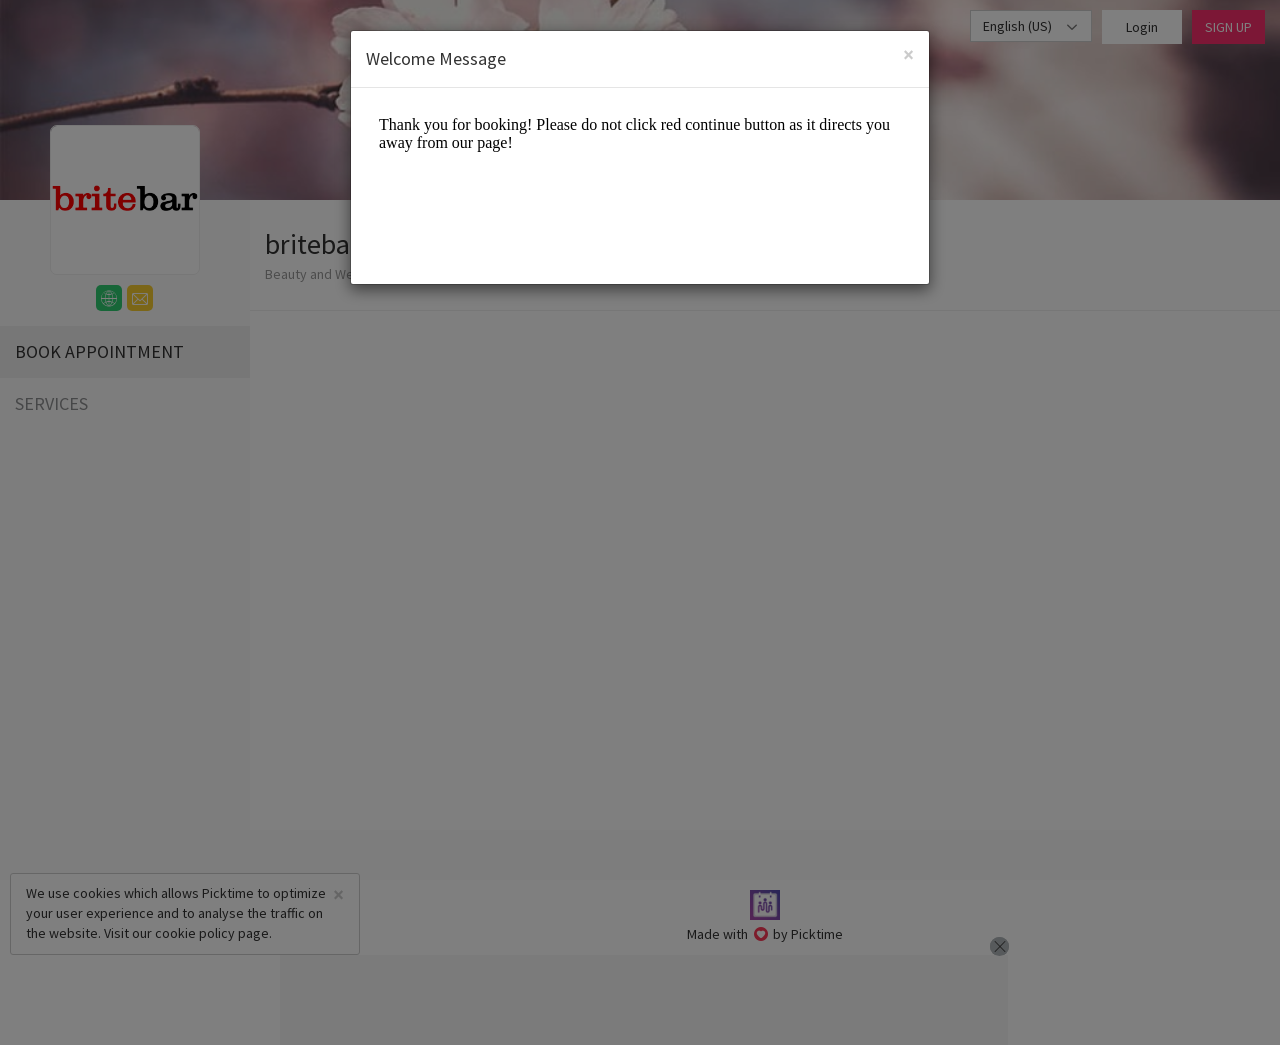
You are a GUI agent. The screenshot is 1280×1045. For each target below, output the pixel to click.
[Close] (908, 54)
